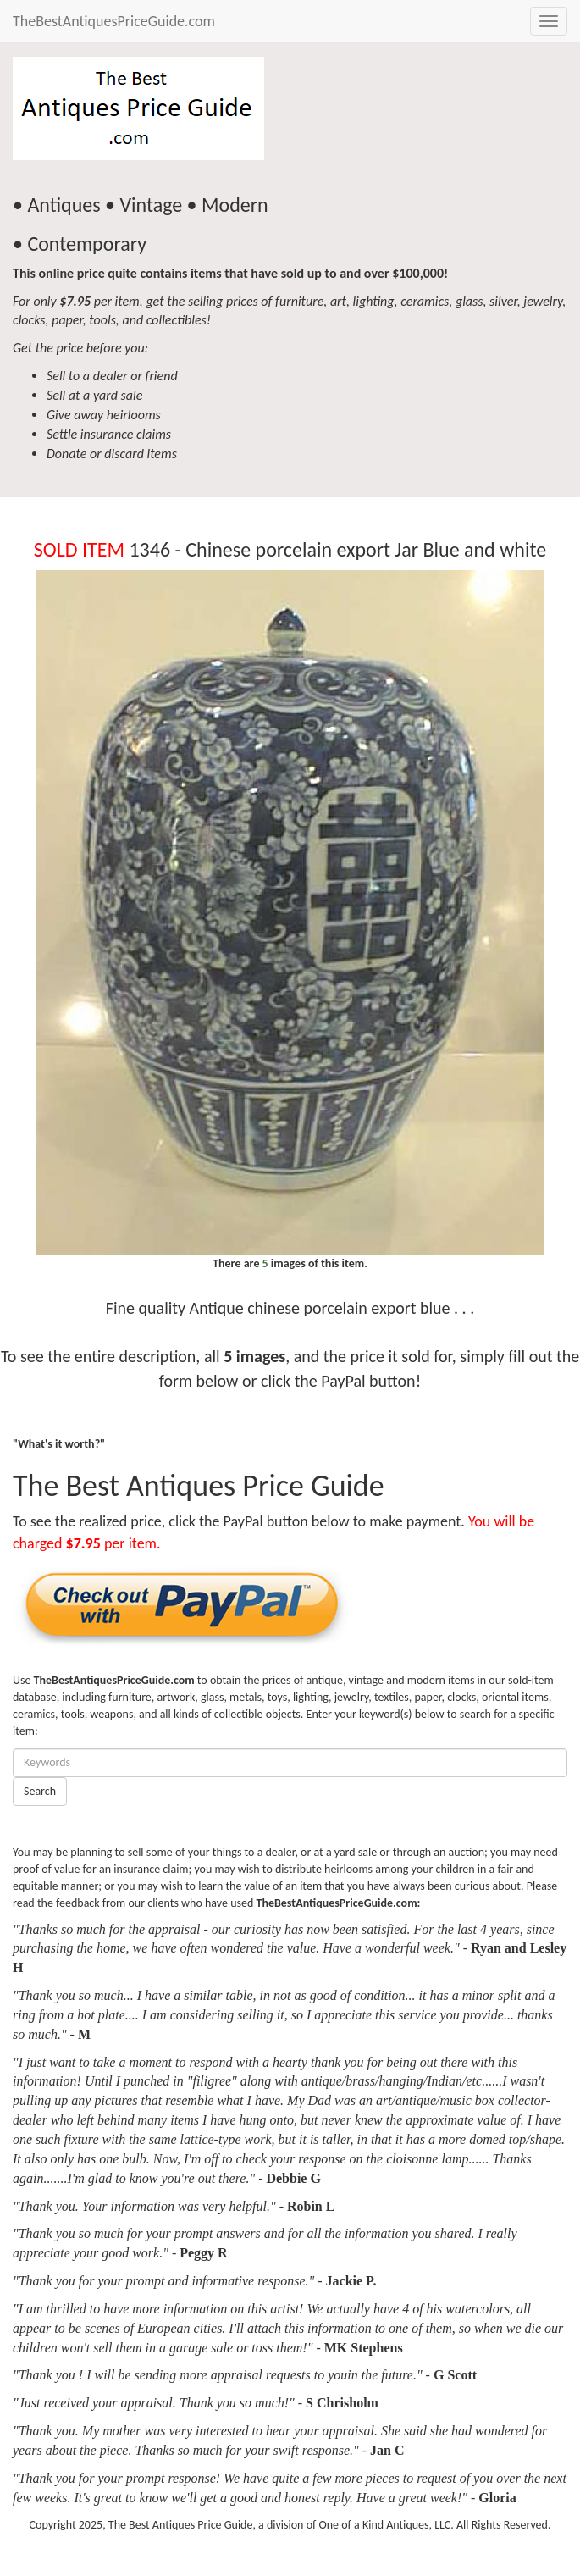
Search (40, 1791)
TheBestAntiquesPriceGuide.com (114, 21)
